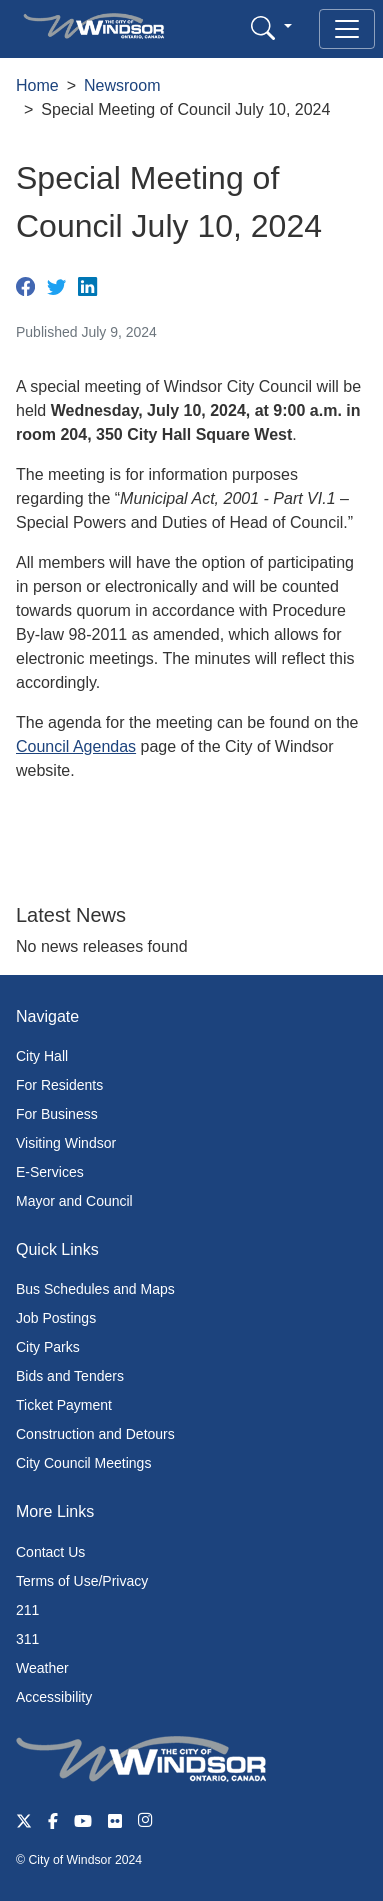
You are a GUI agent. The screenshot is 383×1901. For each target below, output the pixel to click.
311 (27, 1639)
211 (27, 1610)
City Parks (48, 1347)
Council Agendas (76, 746)
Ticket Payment (64, 1405)
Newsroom (122, 85)
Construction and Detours (95, 1434)
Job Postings (56, 1318)
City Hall (42, 1056)
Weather (42, 1668)
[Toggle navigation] (347, 29)
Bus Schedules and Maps (95, 1289)
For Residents (59, 1085)
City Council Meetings (83, 1463)
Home (37, 85)
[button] (271, 27)
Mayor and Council (74, 1201)
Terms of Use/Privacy (82, 1581)
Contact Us (50, 1552)
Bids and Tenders (70, 1376)
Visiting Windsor (66, 1143)
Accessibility (54, 1697)
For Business (57, 1114)
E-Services (50, 1172)
